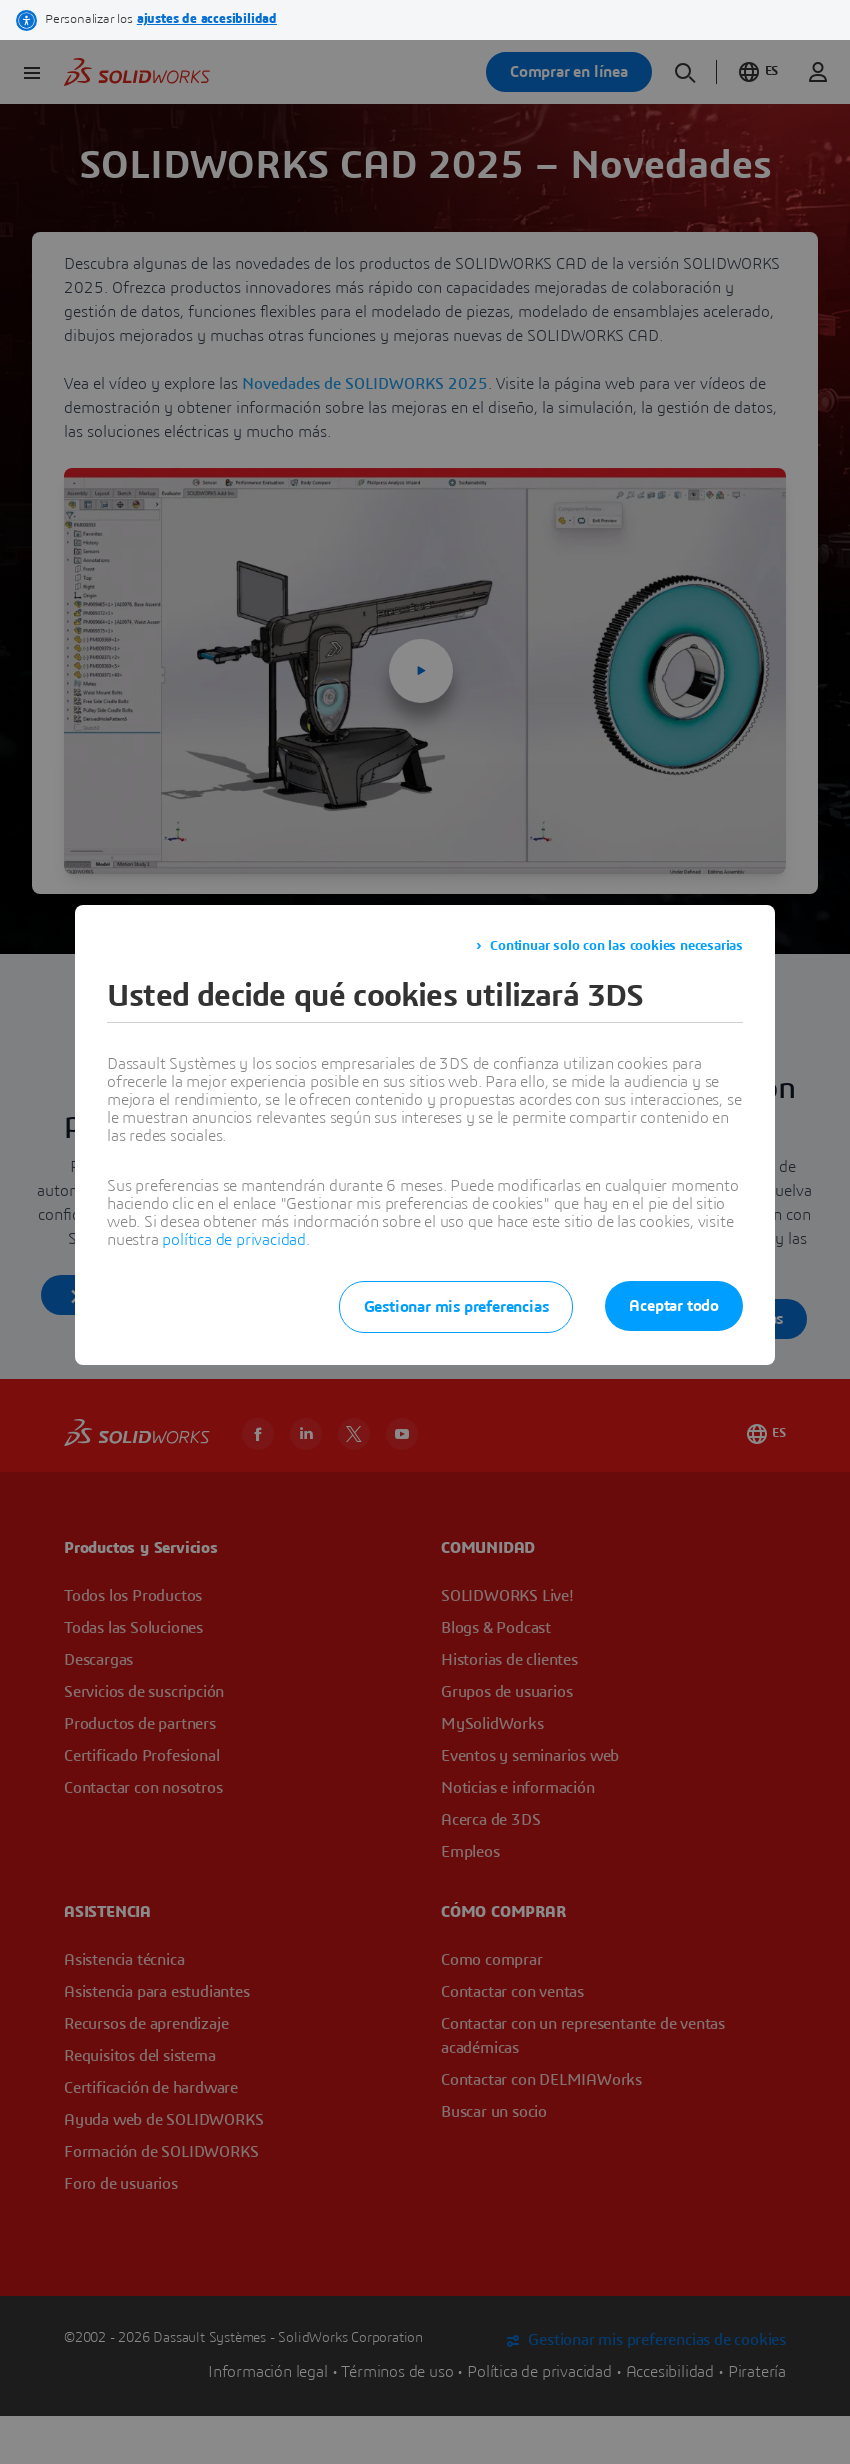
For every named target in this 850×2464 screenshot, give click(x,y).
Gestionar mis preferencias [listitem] (456, 1307)
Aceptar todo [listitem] (674, 1306)
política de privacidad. (235, 1240)
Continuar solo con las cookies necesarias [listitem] (616, 946)
